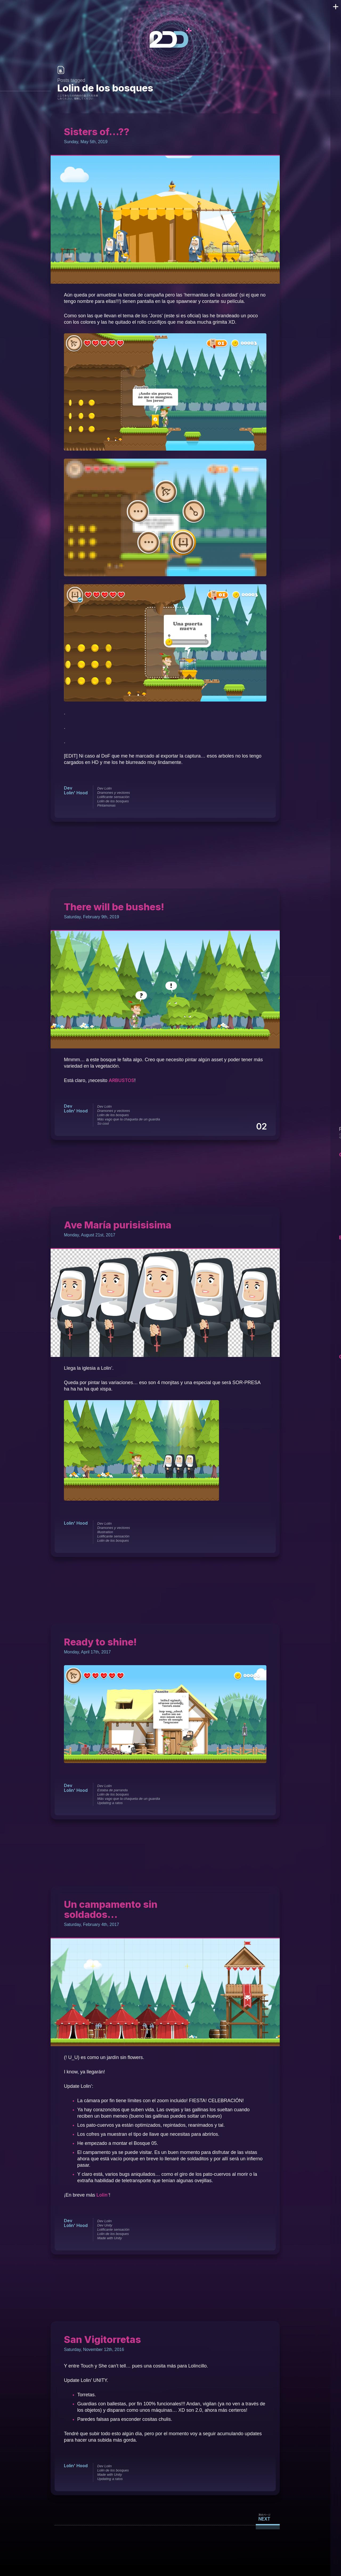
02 (262, 1126)
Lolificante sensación (113, 797)
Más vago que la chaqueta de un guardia (128, 1119)
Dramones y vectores (113, 793)
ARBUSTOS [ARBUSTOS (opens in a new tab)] (122, 1080)
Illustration (104, 1532)
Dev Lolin (104, 788)
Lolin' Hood (75, 792)
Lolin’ (102, 2195)
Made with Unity (109, 2238)
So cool (102, 1123)
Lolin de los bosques (112, 801)
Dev (68, 788)
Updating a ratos (109, 1803)
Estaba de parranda (112, 1790)
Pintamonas (106, 805)
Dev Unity (104, 2225)
